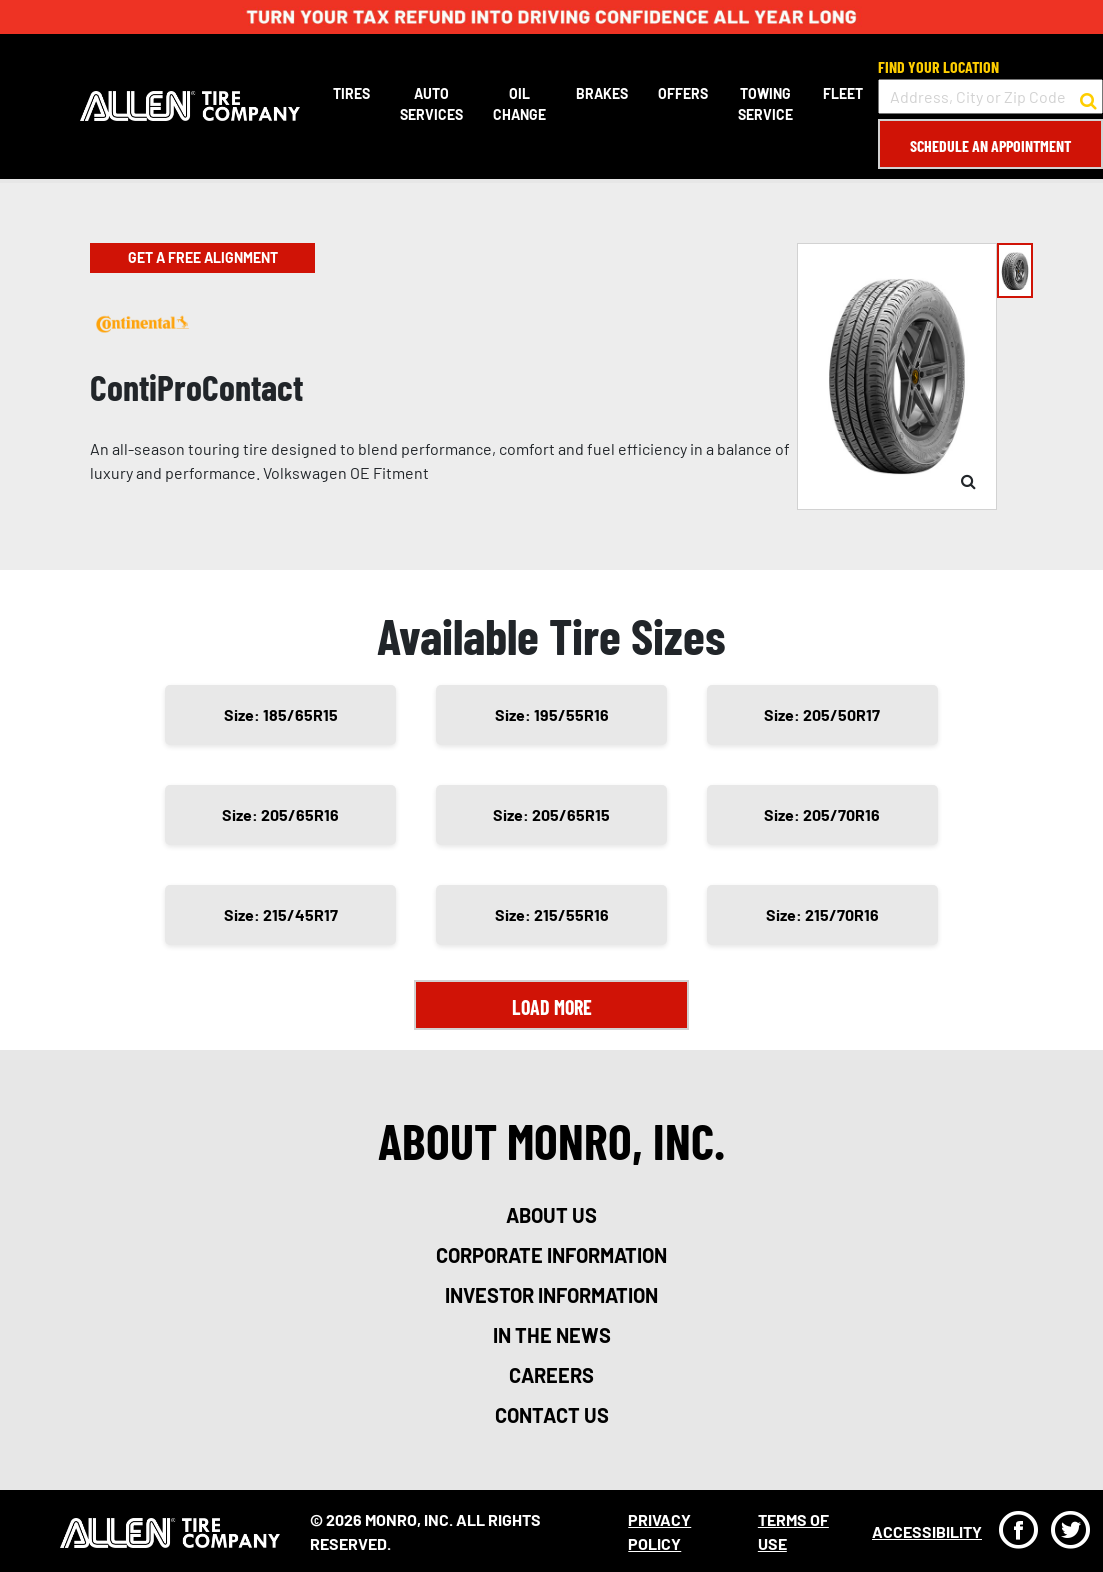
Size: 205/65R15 (551, 814)
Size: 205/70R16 (822, 814)
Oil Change (519, 104)
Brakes (602, 93)
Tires (351, 93)
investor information (551, 1295)
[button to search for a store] (1088, 97)
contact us (552, 1415)
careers (551, 1375)
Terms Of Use (793, 1531)
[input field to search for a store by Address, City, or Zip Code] (990, 96)
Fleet (843, 93)
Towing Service (765, 104)
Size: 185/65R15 (281, 714)
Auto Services (431, 104)
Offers (683, 93)
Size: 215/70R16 (822, 914)
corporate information (551, 1255)
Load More (552, 1007)
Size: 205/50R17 (822, 714)
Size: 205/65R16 (280, 814)
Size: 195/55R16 (552, 714)
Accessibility (927, 1531)
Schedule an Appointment (990, 145)
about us (551, 1215)
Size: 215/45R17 (281, 914)
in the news (552, 1335)
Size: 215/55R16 (552, 914)
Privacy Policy (659, 1531)
